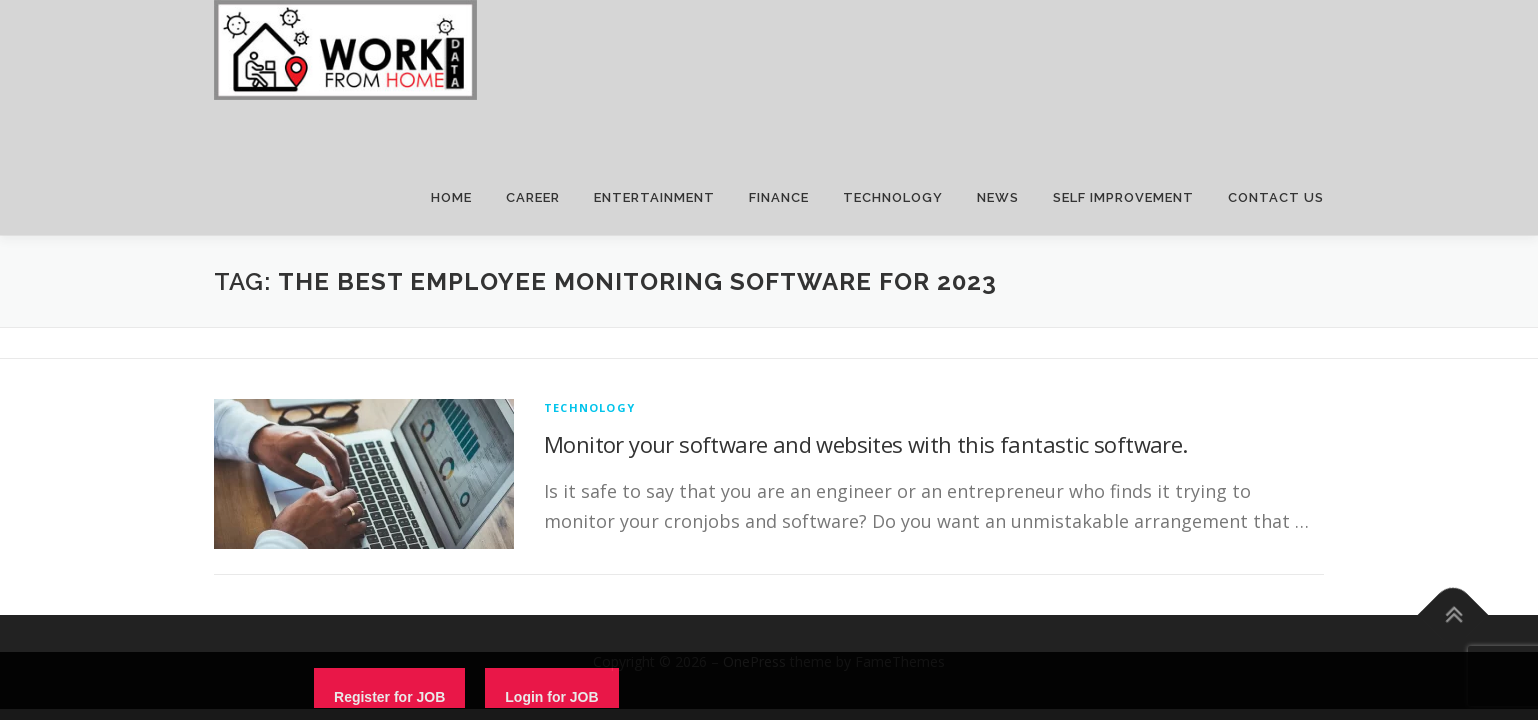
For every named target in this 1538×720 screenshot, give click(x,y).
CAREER (533, 197)
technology (589, 407)
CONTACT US (1276, 197)
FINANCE (779, 197)
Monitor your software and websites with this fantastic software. (866, 444)
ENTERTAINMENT (654, 197)
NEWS (998, 197)
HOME (451, 197)
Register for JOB (389, 697)
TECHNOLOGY (893, 197)
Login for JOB (551, 697)
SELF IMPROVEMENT (1123, 197)
